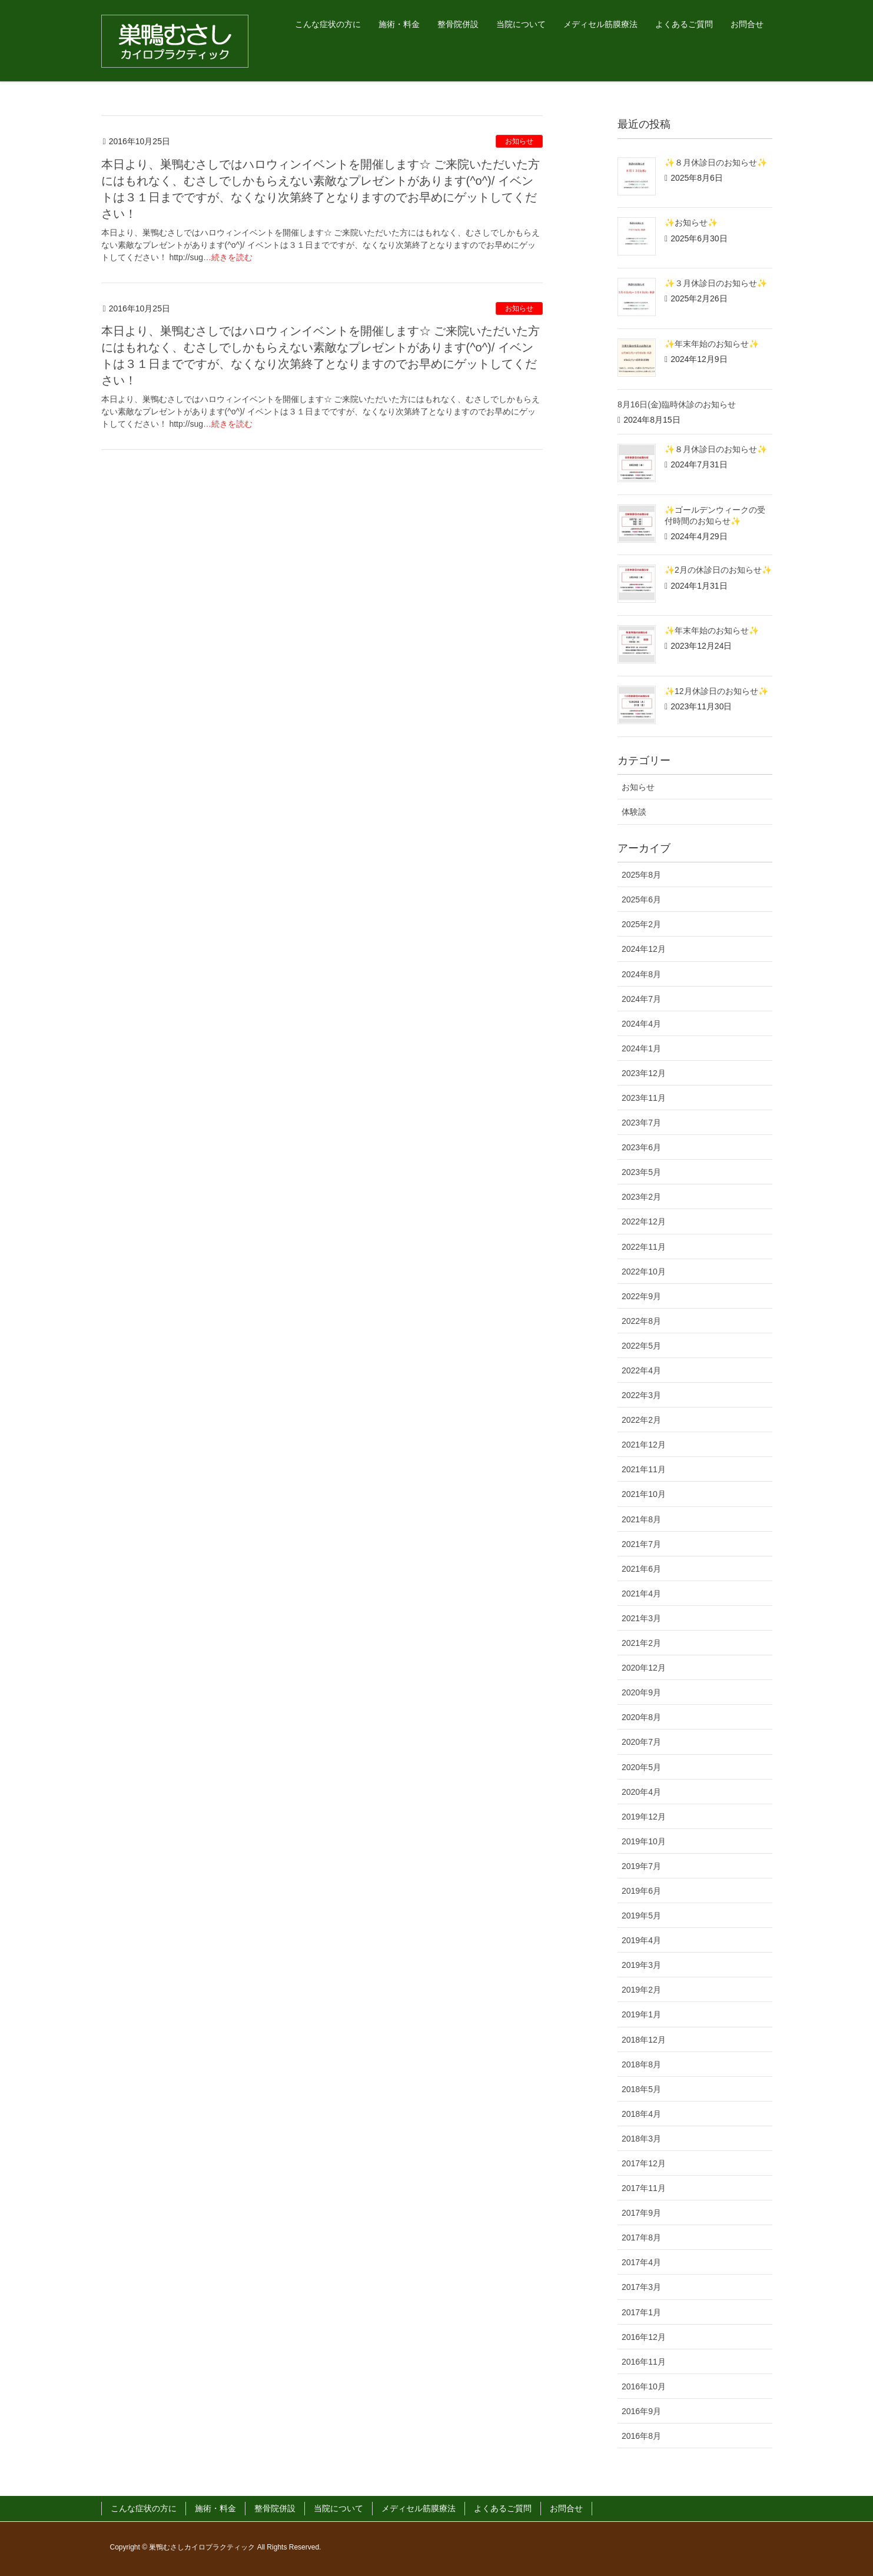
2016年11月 (644, 2361)
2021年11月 (644, 1469)
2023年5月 (641, 1172)
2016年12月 (644, 2337)
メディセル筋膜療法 (418, 2508)
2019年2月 (641, 1989)
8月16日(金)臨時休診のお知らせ (677, 404)
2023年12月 (644, 1073)
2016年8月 (641, 2436)
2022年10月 (644, 1271)
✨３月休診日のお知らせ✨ (716, 283)
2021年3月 (641, 1618)
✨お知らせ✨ (691, 222)
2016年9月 (641, 2411)
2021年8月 (641, 1519)
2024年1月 (641, 1048)
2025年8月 (641, 874)
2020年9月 (641, 1692)
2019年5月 (641, 1915)
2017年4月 (641, 2262)
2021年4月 (641, 1593)
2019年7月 (641, 1866)
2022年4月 (641, 1370)
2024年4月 (641, 1023)
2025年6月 (641, 899)
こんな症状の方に (144, 2508)
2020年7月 (641, 1742)
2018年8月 (641, 2064)
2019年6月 (641, 1891)
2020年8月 (641, 1717)
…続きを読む (228, 257)
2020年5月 (641, 1767)
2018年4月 (641, 2114)
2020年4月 (641, 1792)
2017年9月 (641, 2213)
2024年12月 (644, 949)
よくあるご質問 (503, 2508)
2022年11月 (644, 1247)
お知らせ (519, 141)
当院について (338, 2508)
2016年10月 (644, 2386)
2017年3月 (641, 2287)
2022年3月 (641, 1395)
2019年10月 (644, 1841)
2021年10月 (644, 1494)
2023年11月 (644, 1098)
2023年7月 (641, 1122)
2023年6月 (641, 1147)
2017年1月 (641, 2312)
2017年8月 (641, 2237)
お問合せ (566, 2508)
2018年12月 (644, 2039)
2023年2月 (641, 1196)
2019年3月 (641, 1965)
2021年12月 (644, 1444)
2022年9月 (641, 1296)
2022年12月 (644, 1221)
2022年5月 (641, 1345)
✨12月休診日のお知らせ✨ (716, 691)
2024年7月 (641, 999)
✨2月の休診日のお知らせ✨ (718, 570)
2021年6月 (641, 1569)
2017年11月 (644, 2188)
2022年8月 (641, 1321)
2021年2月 (641, 1643)
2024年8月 (641, 974)
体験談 (634, 811)
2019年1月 (641, 2014)
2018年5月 (641, 2089)
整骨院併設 (275, 2508)
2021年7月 (641, 1544)
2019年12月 (644, 1816)
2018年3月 (641, 2138)
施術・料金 (215, 2508)
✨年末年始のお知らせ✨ (712, 343)
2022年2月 (641, 1420)
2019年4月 (641, 1940)
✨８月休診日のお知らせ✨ (716, 162)
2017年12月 (644, 2163)
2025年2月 (641, 924)
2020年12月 (644, 1667)
